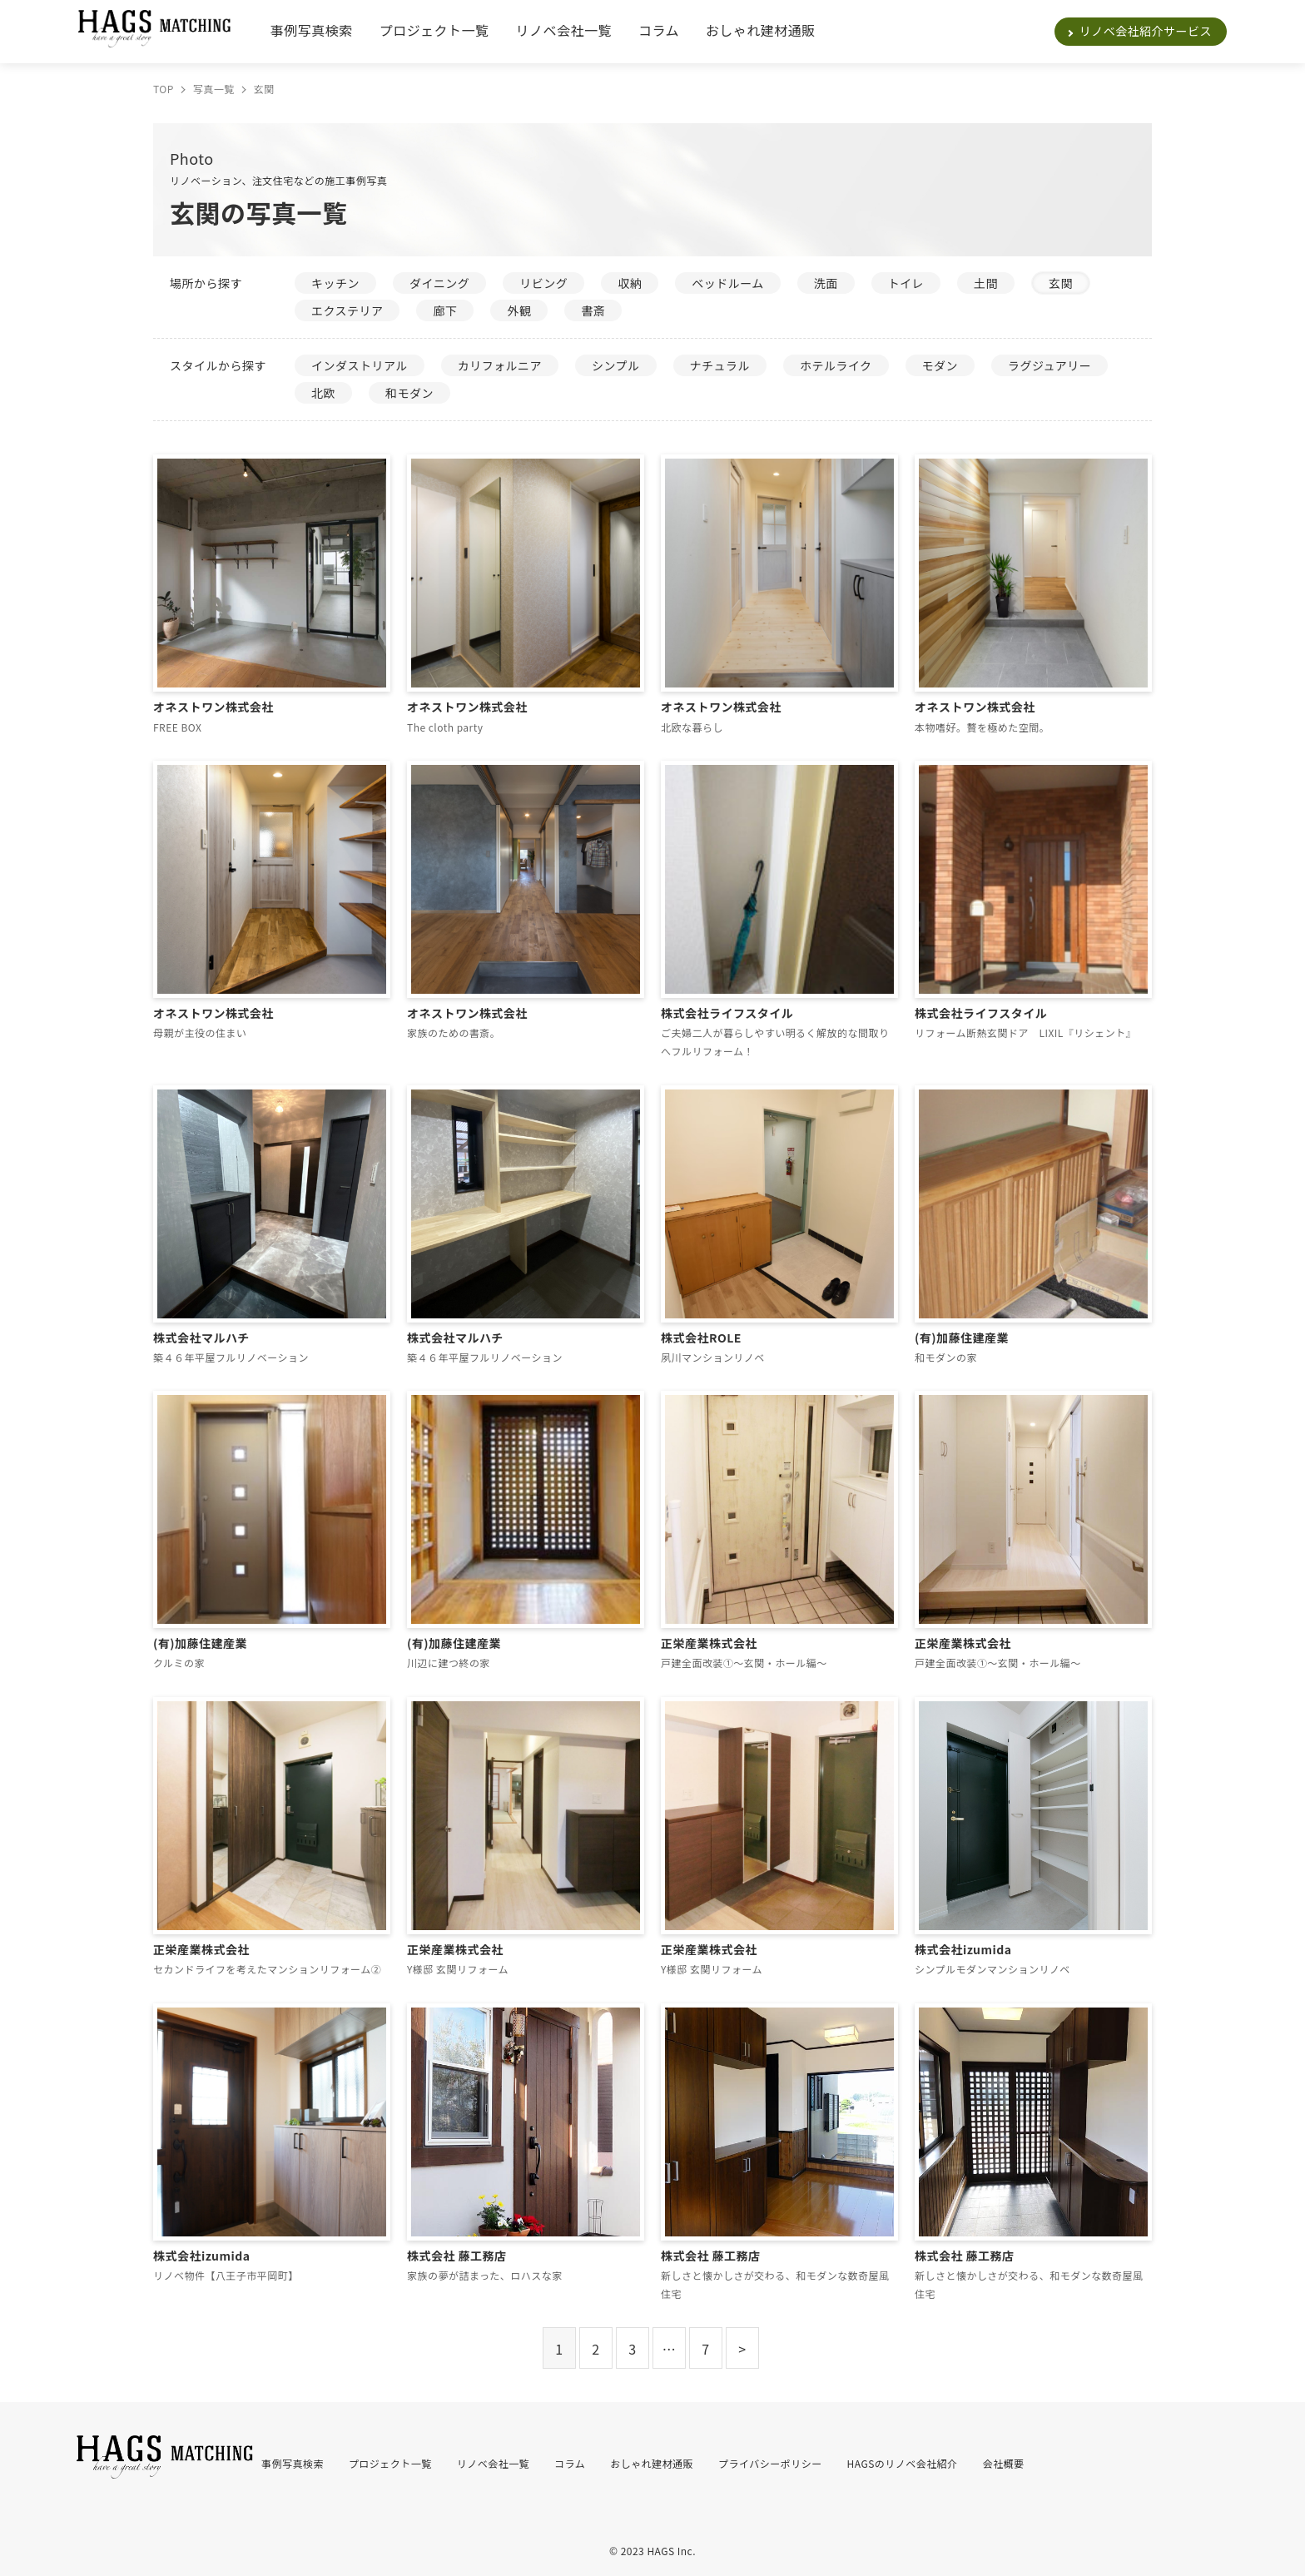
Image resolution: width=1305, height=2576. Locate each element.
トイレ (906, 283)
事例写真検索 (311, 30)
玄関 (1061, 283)
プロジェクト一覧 (434, 30)
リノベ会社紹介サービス (1145, 30)
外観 (519, 310)
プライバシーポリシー (770, 2463)
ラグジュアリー (1049, 365)
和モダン (409, 393)
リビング (543, 283)
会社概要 (1004, 2463)
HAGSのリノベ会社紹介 (902, 2463)
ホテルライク (836, 365)
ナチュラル (720, 365)
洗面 (826, 283)
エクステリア (347, 310)
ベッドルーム (727, 283)
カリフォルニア (500, 365)
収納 (630, 283)
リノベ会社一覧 (564, 30)
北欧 (323, 393)
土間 (986, 283)
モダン (940, 365)
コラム (658, 30)
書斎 (593, 310)
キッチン (335, 283)
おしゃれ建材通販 (761, 30)
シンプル (616, 365)
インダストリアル (359, 365)
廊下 (445, 310)
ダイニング (439, 283)
